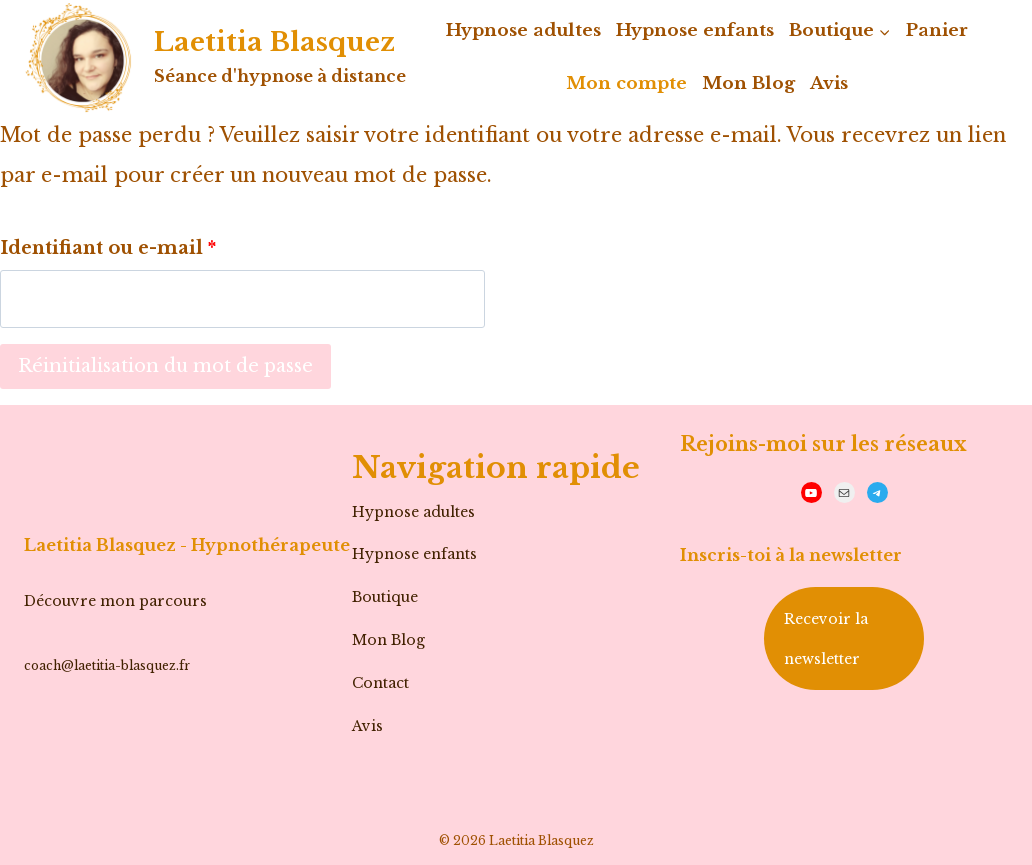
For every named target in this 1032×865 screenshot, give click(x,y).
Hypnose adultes (523, 30)
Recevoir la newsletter (826, 639)
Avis (829, 83)
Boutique (385, 597)
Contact (380, 683)
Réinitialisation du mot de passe (165, 366)
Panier (937, 30)
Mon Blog (748, 83)
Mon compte (626, 83)
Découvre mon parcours (115, 601)
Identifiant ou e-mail (116, 243)
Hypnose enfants (695, 30)
